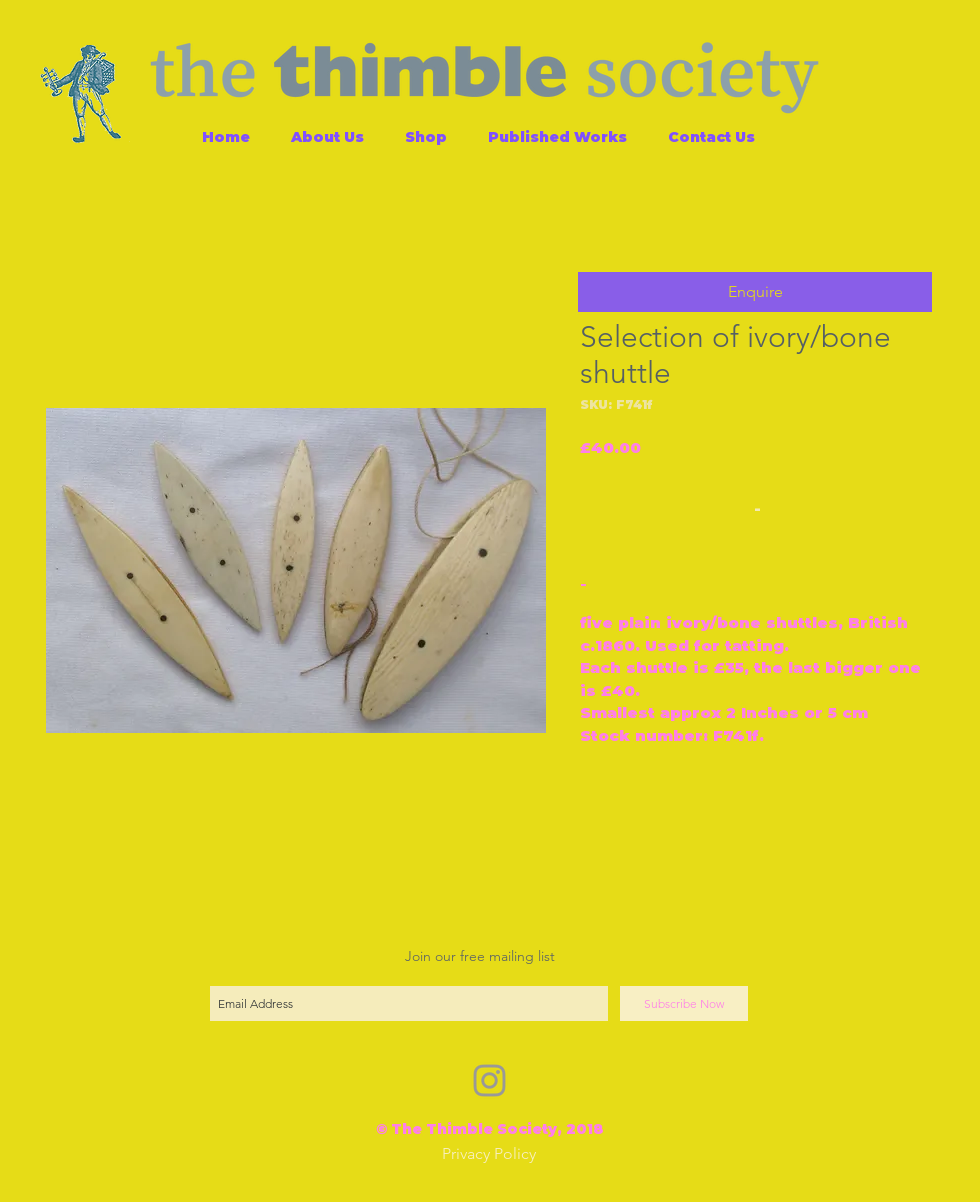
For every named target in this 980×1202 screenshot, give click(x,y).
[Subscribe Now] (684, 1003)
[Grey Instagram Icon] (489, 1080)
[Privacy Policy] (489, 1154)
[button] (755, 292)
